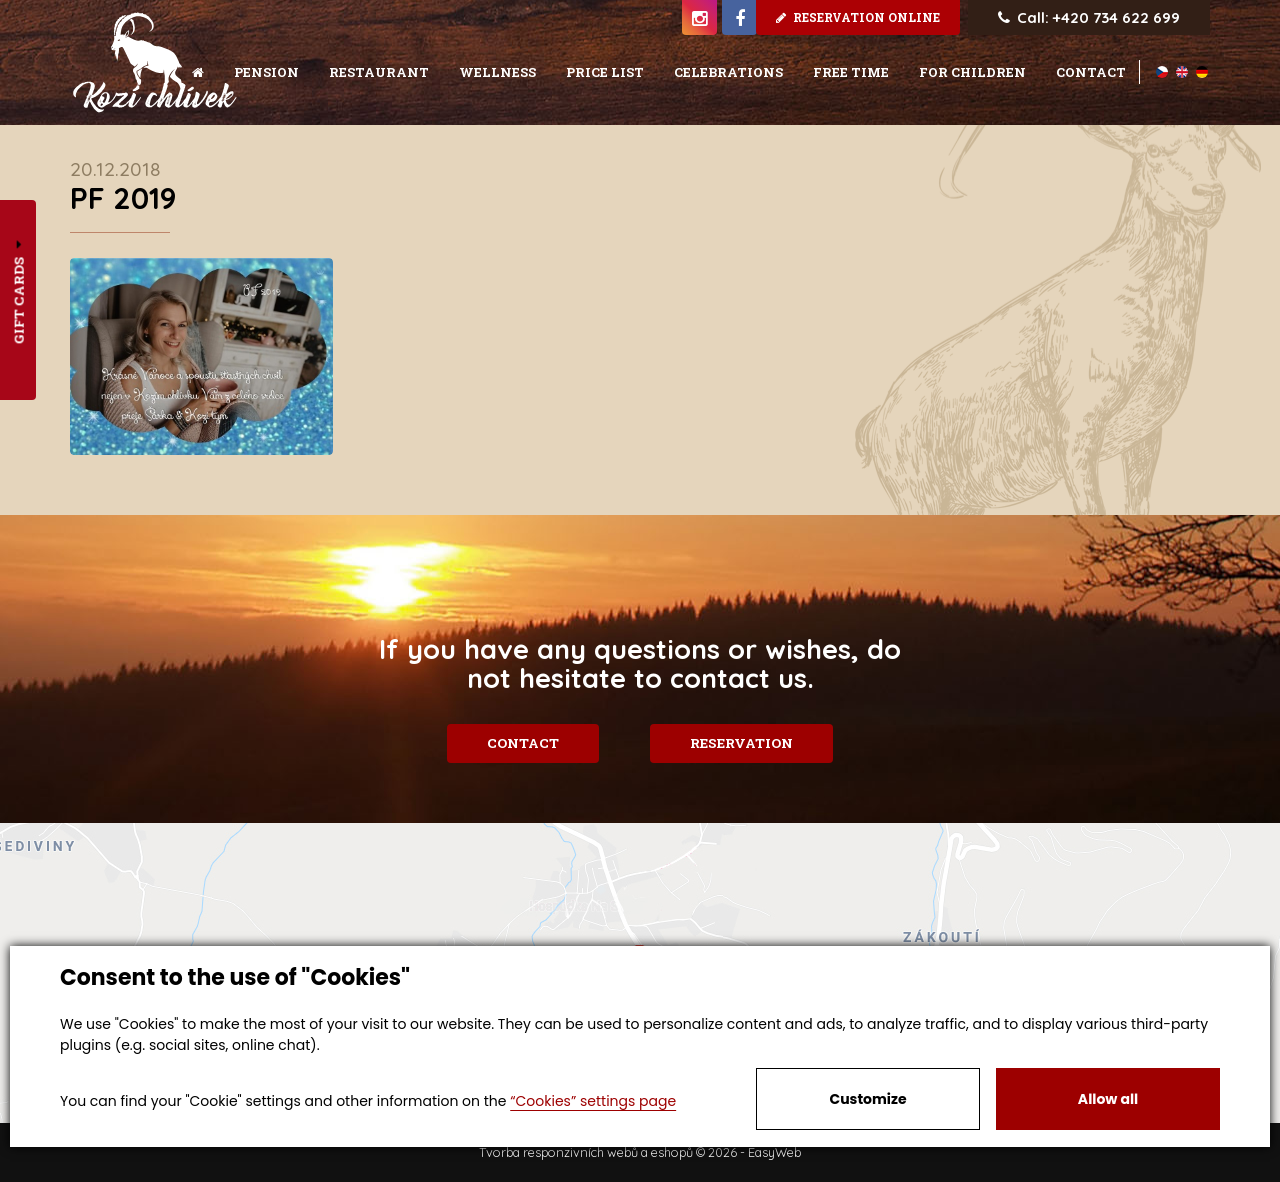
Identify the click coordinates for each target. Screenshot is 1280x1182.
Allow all (1108, 1099)
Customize (867, 1099)
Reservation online (858, 17)
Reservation (743, 743)
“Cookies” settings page (593, 1101)
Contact (522, 743)
